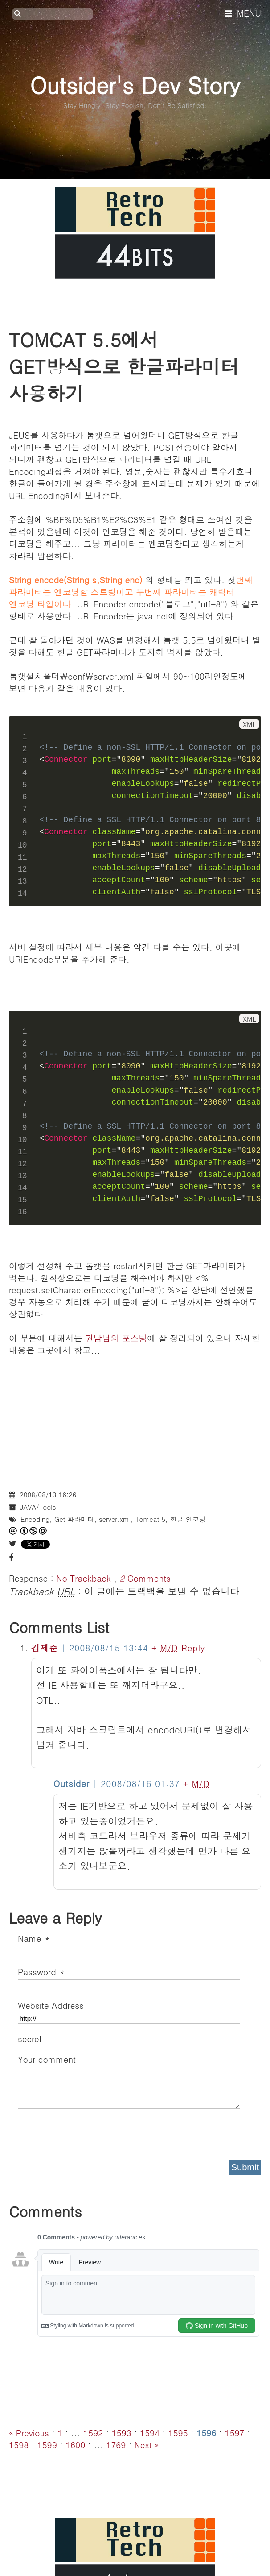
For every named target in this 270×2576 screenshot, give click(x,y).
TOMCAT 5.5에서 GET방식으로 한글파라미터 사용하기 (124, 366)
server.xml (115, 1519)
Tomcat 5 (150, 1519)
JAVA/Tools (38, 1507)
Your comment (47, 2059)
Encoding (34, 1519)
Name (33, 1938)
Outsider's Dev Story (135, 84)
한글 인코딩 (188, 1519)
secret (31, 2038)
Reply (193, 1647)
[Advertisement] (135, 1418)
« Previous (30, 2432)
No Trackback (85, 1578)
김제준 (44, 1647)
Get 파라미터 (74, 1519)
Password (41, 1971)
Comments (145, 1578)
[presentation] (85, 2131)
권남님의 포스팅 (116, 1338)
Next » (147, 2445)
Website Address (51, 2005)
